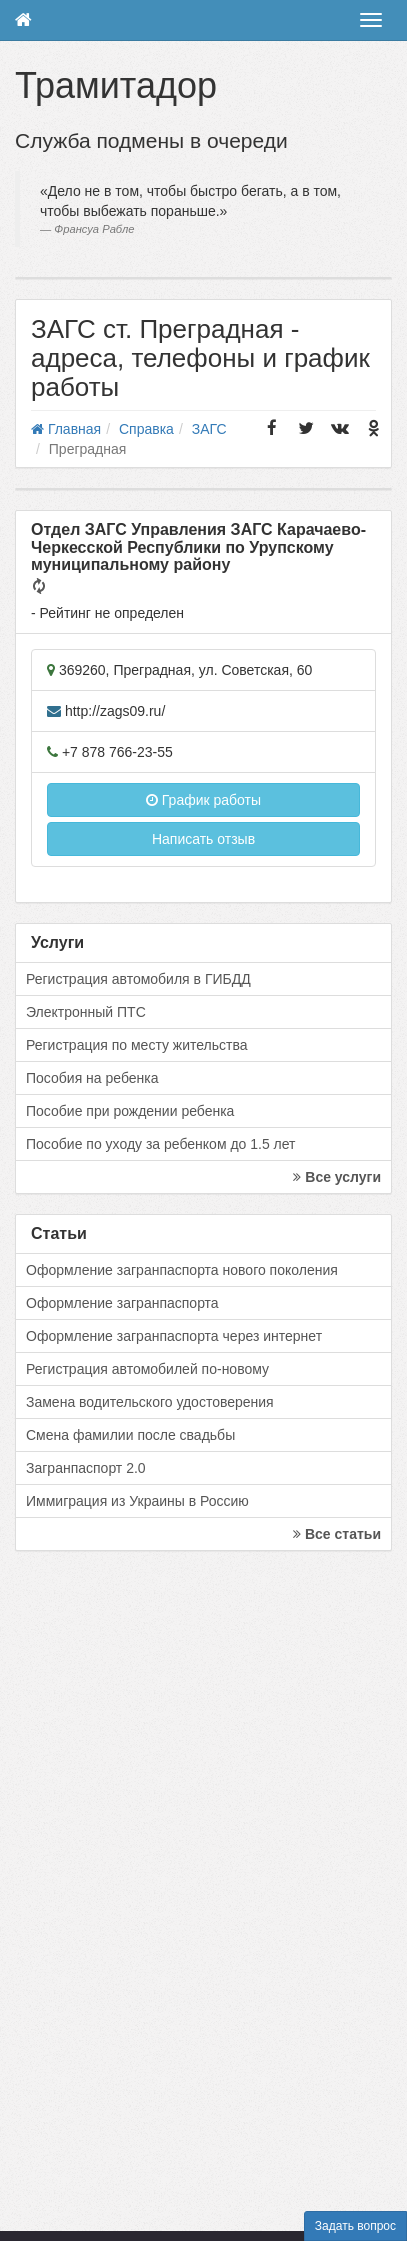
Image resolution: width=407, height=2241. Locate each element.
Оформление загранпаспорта (122, 1303)
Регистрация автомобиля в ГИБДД (138, 979)
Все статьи (337, 1534)
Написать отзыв (203, 839)
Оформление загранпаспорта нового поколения (182, 1270)
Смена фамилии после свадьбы (130, 1435)
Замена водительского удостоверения (150, 1402)
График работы (203, 800)
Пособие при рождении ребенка (130, 1111)
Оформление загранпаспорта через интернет (174, 1336)
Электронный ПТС (86, 1012)
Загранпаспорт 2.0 (86, 1468)
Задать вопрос (355, 2226)
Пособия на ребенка (92, 1078)
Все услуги (337, 1177)
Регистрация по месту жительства (137, 1045)
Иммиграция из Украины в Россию (137, 1501)
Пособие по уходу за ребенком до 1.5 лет (161, 1144)
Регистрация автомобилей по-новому (147, 1369)
